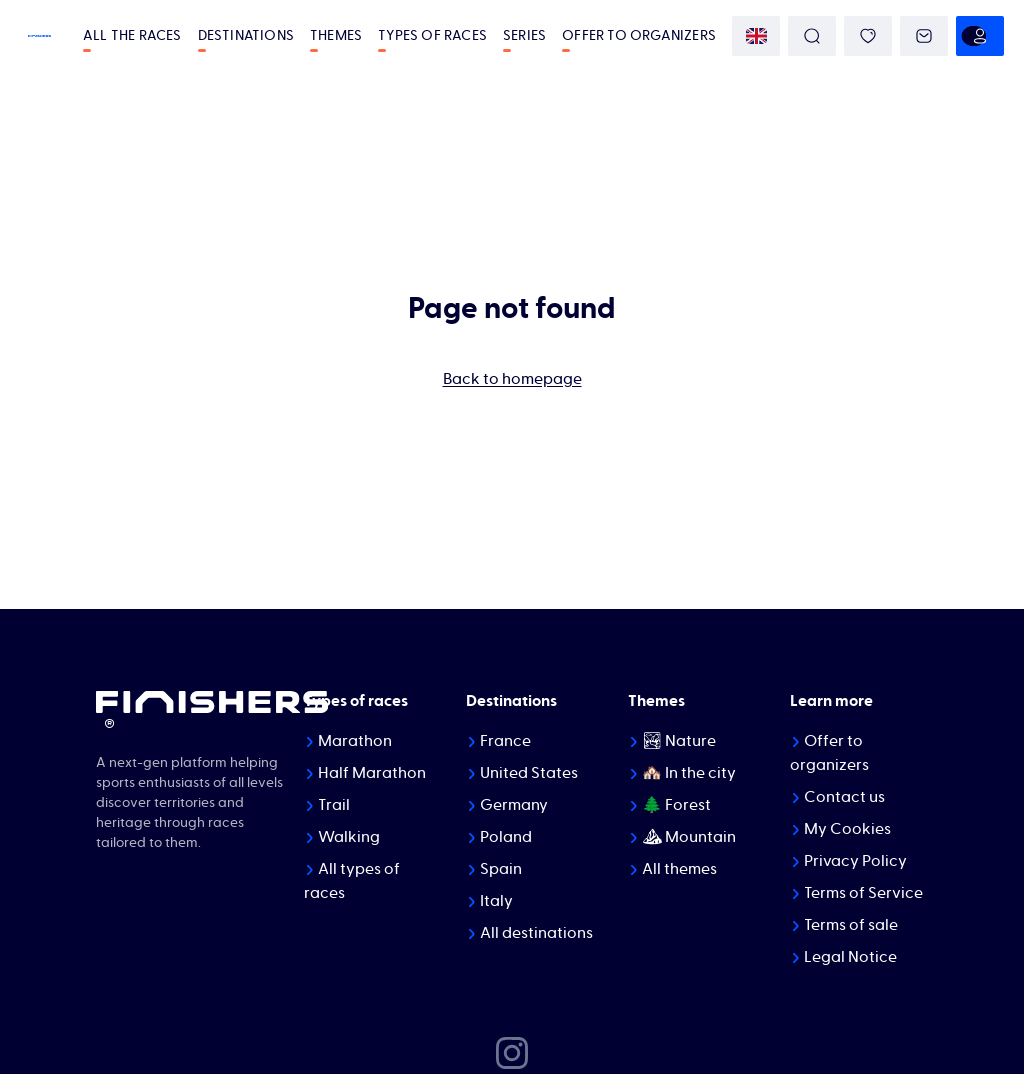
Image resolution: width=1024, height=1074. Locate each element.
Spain (501, 869)
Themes (336, 36)
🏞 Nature (679, 741)
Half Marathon (372, 773)
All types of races (352, 881)
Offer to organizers (639, 36)
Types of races (432, 36)
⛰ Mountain (689, 837)
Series (524, 36)
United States (529, 773)
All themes (679, 869)
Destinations (246, 36)
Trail (334, 805)
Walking (349, 837)
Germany (514, 805)
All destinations (536, 933)
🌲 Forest (676, 805)
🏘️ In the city (689, 773)
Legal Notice (850, 957)
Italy (496, 901)
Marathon (355, 741)
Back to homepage (512, 379)
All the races (132, 36)
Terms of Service (863, 893)
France (505, 741)
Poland (506, 837)
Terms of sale (851, 925)
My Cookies (847, 829)
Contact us (844, 797)
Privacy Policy (855, 861)
